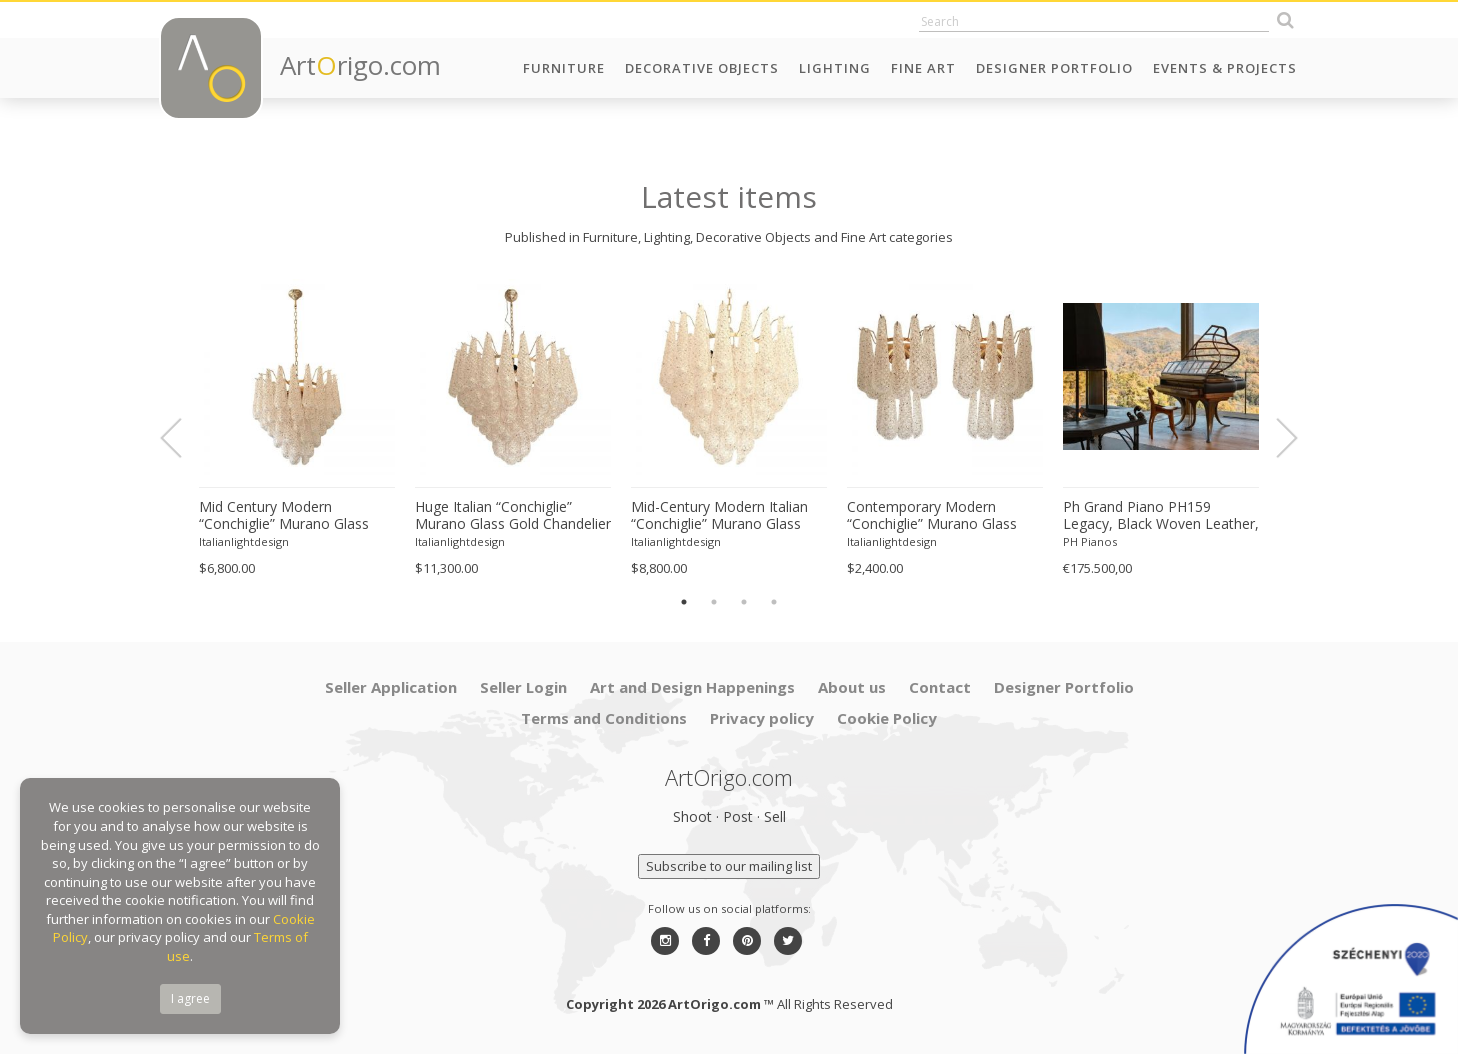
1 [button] (684, 602)
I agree (190, 998)
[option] (297, 427)
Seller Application (391, 687)
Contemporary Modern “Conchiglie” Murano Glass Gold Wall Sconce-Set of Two (941, 516)
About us (852, 687)
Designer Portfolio (1054, 68)
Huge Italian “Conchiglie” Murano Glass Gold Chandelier (513, 515)
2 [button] (714, 602)
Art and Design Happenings (692, 687)
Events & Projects (1225, 68)
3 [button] (744, 602)
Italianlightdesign (244, 541)
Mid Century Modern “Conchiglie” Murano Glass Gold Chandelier (284, 516)
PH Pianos (1090, 541)
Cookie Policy (887, 718)
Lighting (835, 68)
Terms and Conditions (604, 718)
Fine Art (923, 68)
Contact (940, 687)
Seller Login (523, 687)
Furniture (564, 68)
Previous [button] (183, 438)
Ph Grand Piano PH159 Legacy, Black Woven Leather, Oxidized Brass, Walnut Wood (1161, 516)
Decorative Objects (702, 68)
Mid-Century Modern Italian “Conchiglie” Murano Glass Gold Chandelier (719, 516)
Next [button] (1275, 438)
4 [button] (774, 602)
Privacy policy (762, 718)
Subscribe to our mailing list (729, 866)
